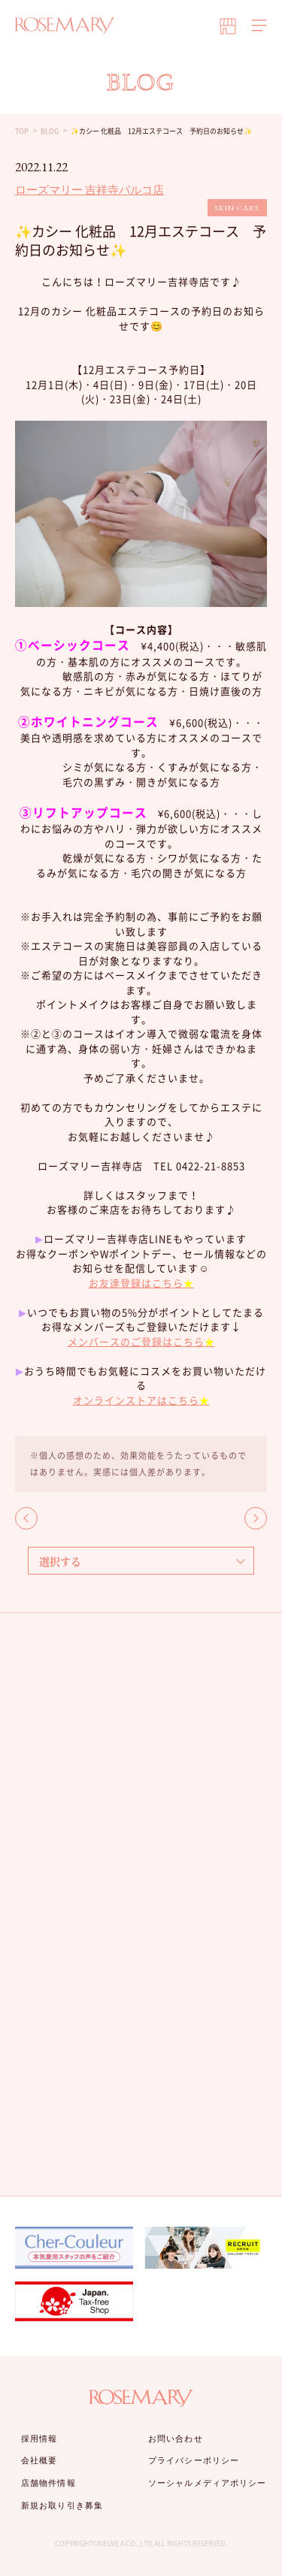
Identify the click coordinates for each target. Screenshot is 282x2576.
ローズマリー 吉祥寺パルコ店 (89, 190)
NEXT (255, 1518)
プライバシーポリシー (193, 2460)
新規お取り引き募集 (62, 2505)
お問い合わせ (175, 2438)
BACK (26, 1518)
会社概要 (39, 2460)
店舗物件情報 (48, 2483)
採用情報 (39, 2438)
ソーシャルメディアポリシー (207, 2483)
